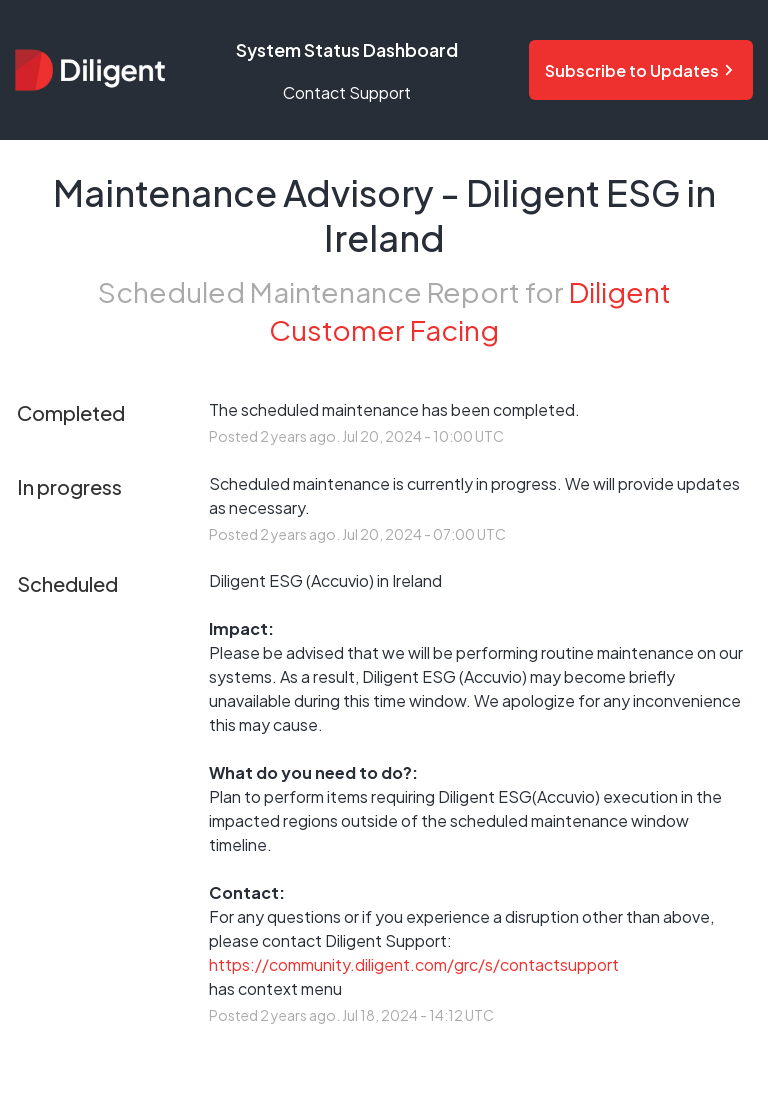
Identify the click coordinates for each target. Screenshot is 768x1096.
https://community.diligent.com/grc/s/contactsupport (414, 964)
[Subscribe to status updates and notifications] (641, 70)
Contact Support (347, 92)
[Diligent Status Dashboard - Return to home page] (90, 69)
